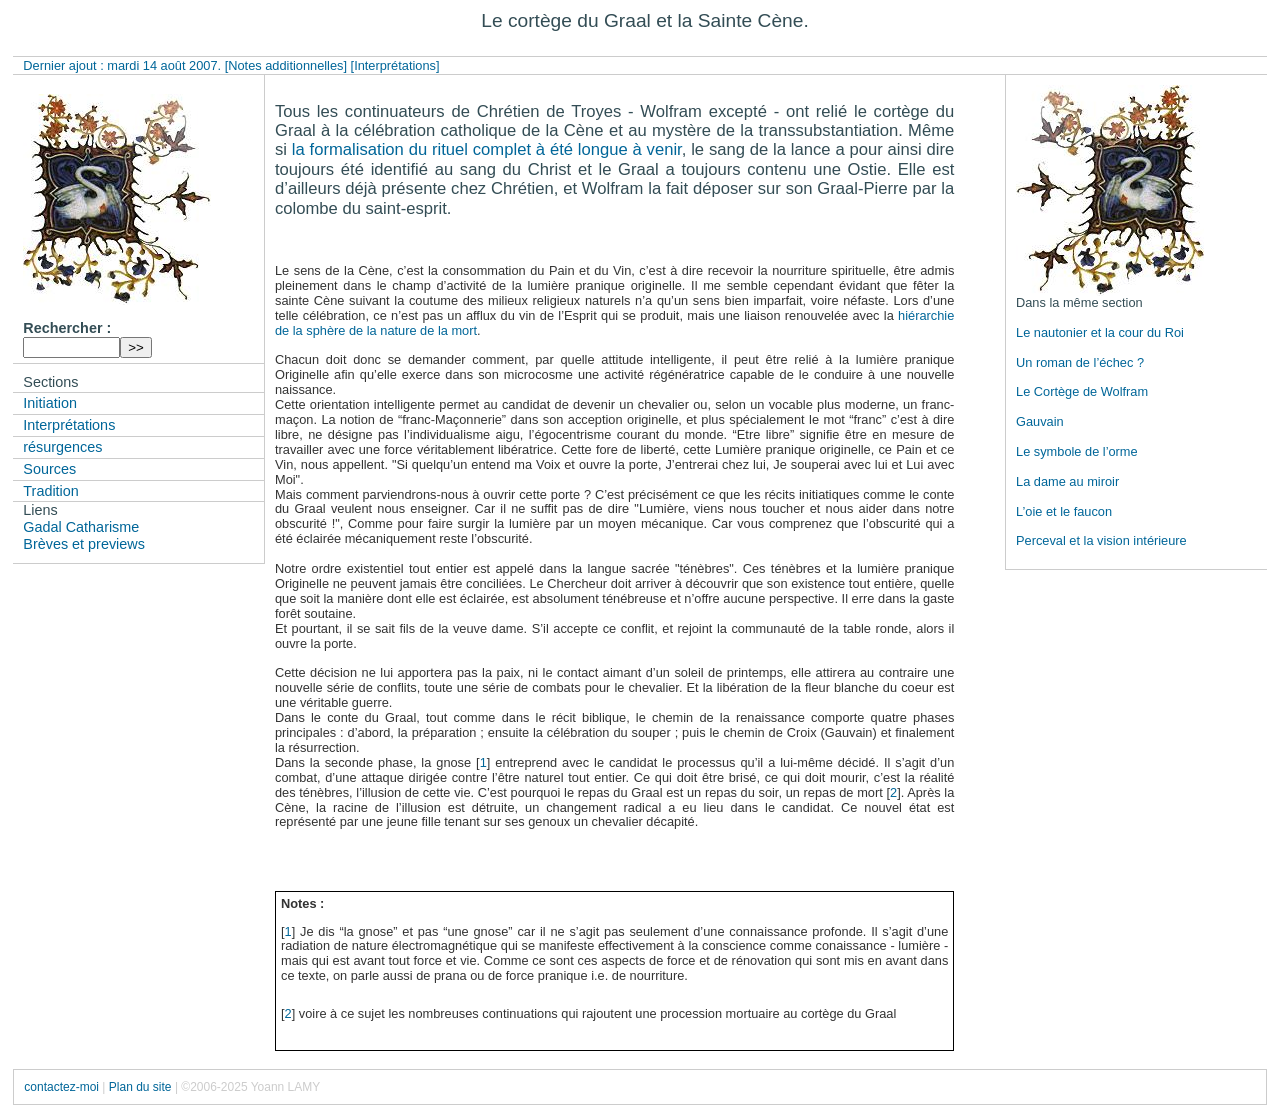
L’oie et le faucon (1064, 511)
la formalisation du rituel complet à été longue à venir (487, 149)
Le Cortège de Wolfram (1082, 391)
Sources (49, 469)
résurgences (62, 447)
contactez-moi (61, 1087)
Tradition (50, 491)
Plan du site (140, 1087)
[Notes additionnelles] (286, 65)
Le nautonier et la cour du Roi (1100, 332)
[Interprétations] (395, 65)
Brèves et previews (84, 544)
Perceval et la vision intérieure (1101, 540)
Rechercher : (67, 328)
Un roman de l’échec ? (1080, 362)
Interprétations (69, 425)
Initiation (50, 403)
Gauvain (1040, 421)
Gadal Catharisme (81, 527)
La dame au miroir (1067, 481)
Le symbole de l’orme (1077, 451)
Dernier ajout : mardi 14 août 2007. (123, 65)
